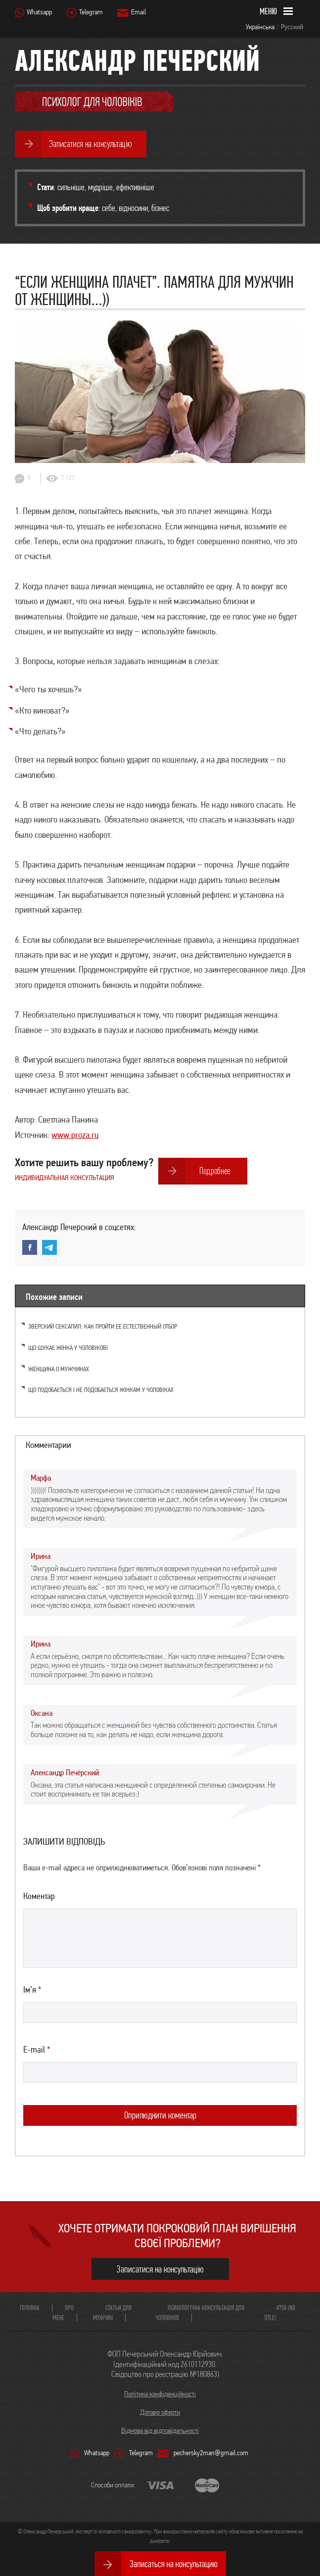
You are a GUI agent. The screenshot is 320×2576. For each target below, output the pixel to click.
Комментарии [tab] (48, 1445)
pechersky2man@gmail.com (211, 2452)
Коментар (39, 1896)
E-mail (36, 2049)
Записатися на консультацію (160, 2269)
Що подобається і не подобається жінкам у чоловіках (101, 1389)
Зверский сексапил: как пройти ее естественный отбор (102, 1326)
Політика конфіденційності (160, 2393)
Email (138, 11)
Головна (30, 2308)
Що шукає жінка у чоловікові (68, 1347)
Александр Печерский (137, 60)
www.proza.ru (74, 1134)
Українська (260, 26)
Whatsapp (39, 11)
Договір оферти (160, 2412)
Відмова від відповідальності (160, 2430)
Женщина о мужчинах (58, 1369)
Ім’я (32, 1989)
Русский (292, 26)
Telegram (91, 11)
